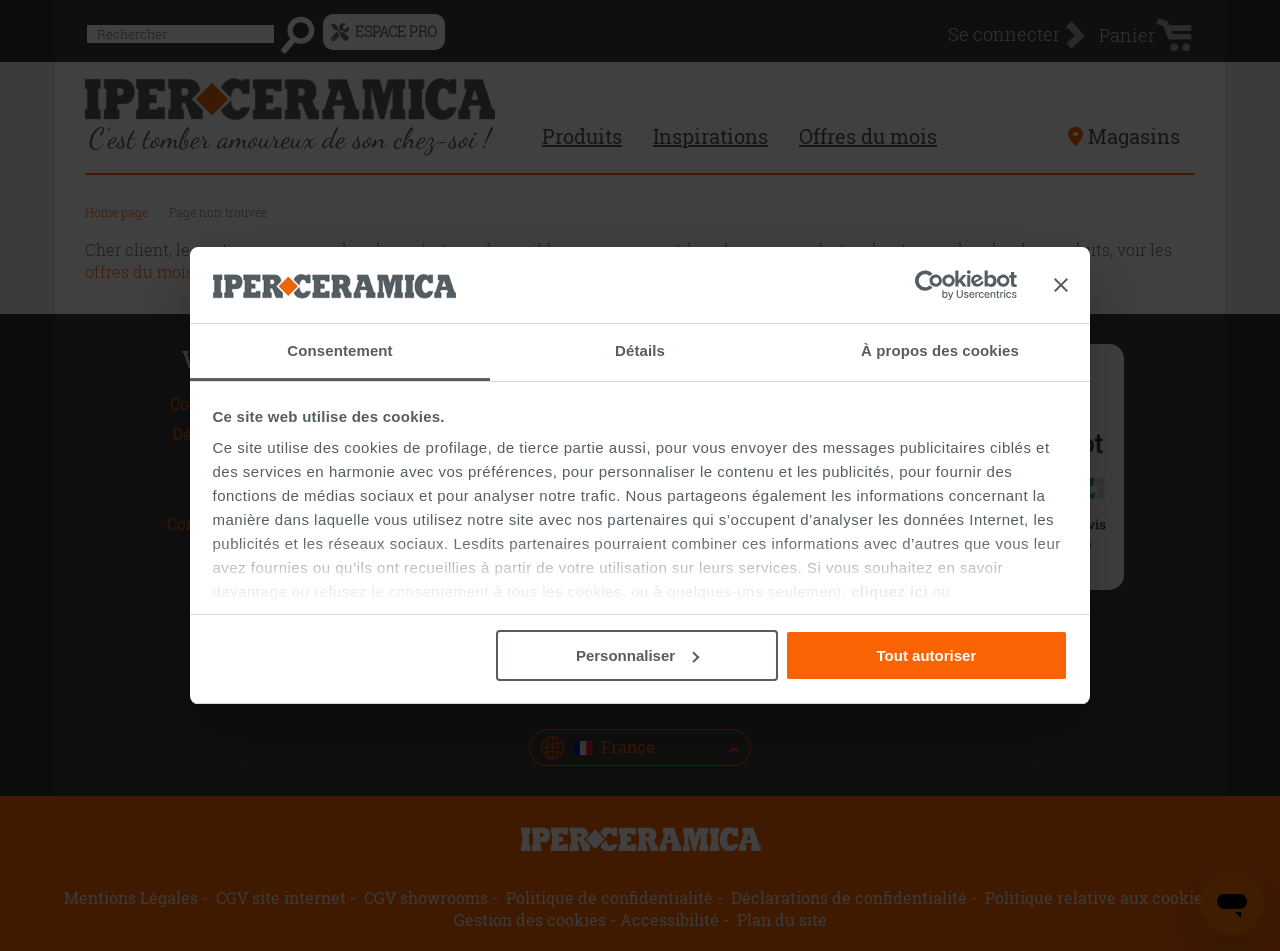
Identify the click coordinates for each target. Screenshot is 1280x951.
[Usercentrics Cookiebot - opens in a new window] (929, 285)
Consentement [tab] (339, 350)
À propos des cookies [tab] (940, 350)
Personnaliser (637, 655)
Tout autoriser (927, 655)
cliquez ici (889, 591)
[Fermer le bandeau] (1061, 285)
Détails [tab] (640, 350)
